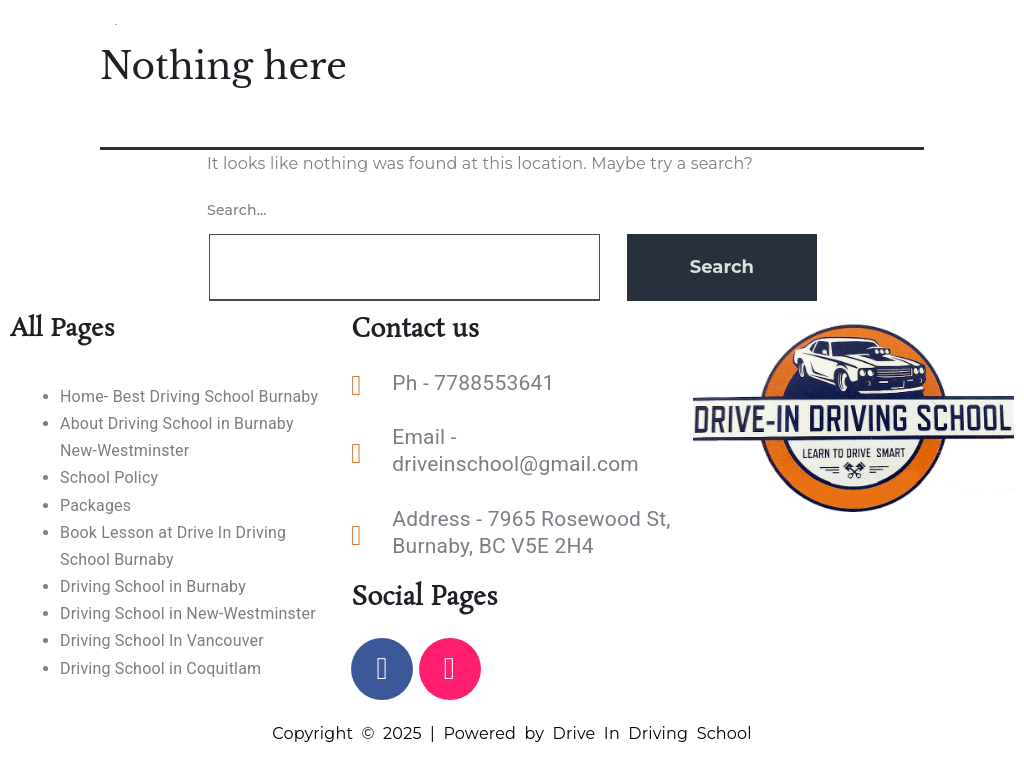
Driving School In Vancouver (162, 640)
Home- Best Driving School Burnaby (189, 396)
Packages (95, 505)
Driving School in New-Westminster (188, 613)
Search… (237, 210)
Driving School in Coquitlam (160, 668)
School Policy (109, 477)
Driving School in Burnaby (153, 586)
